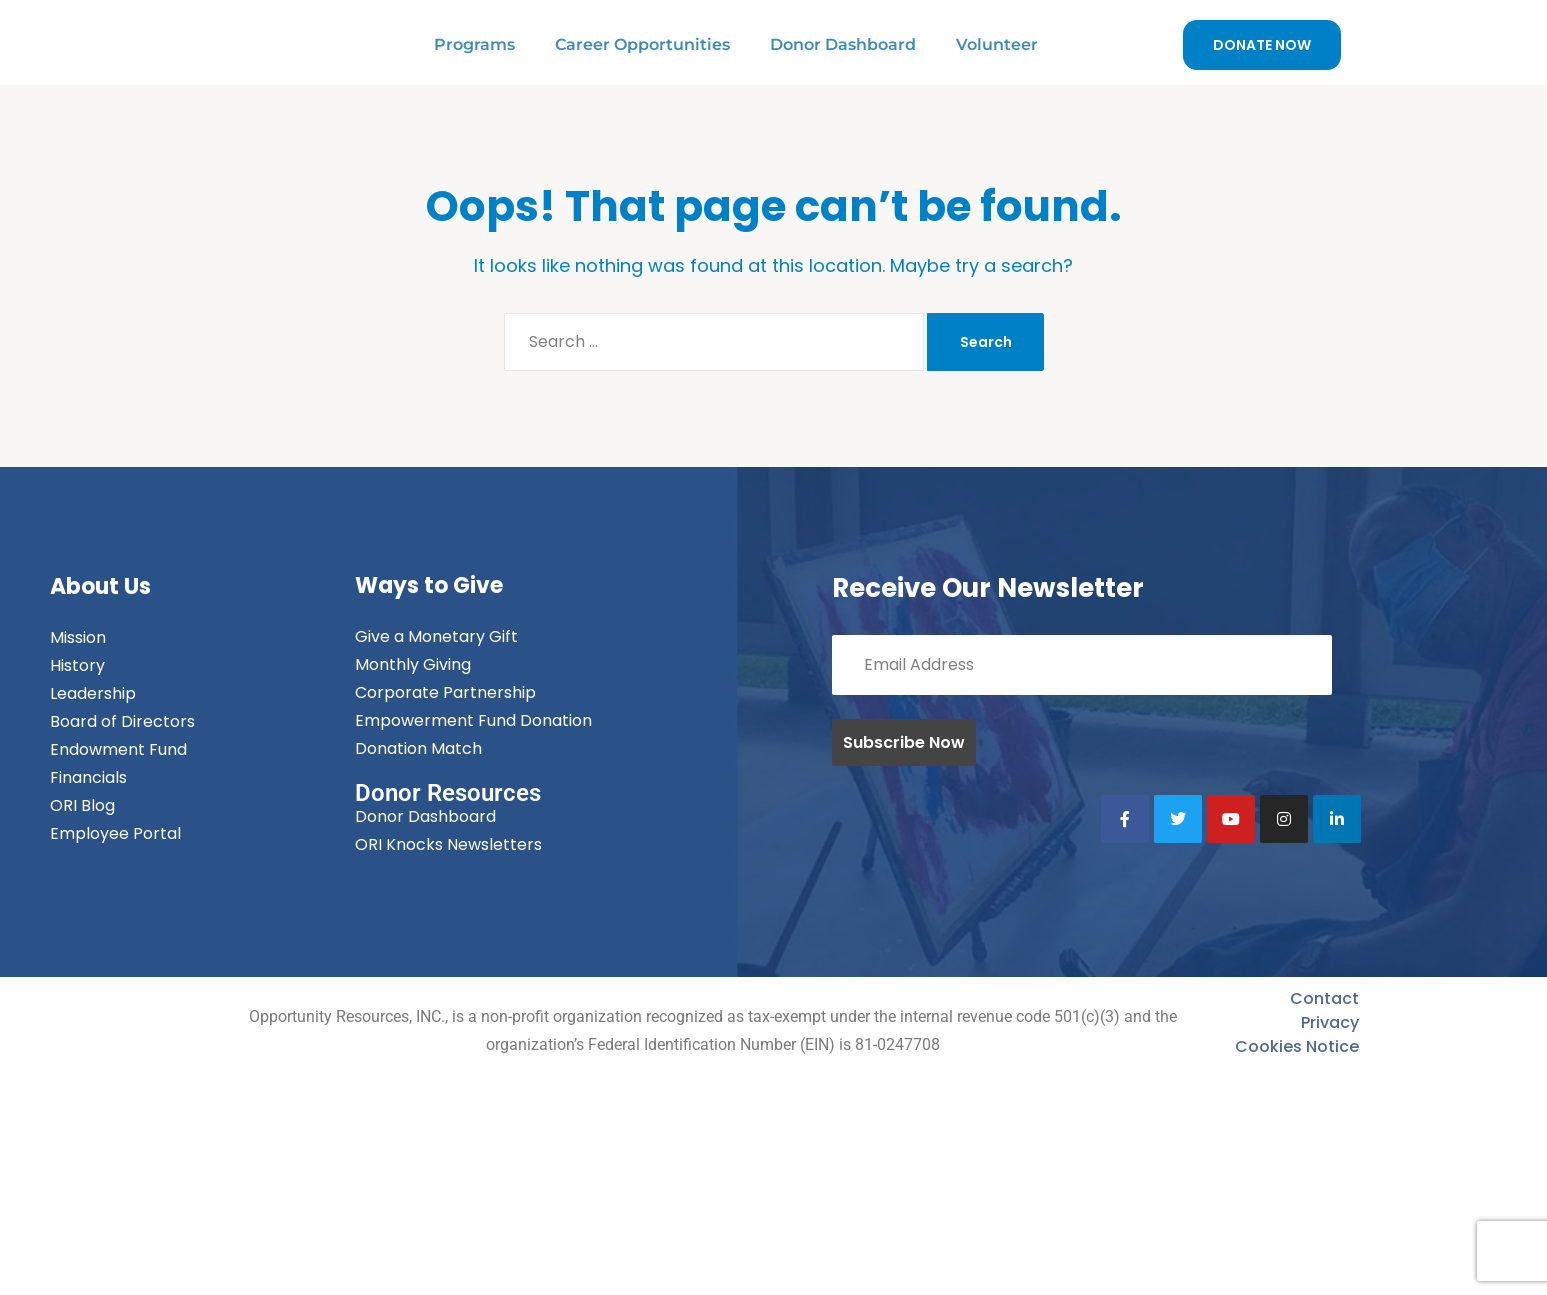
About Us (100, 586)
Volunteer (997, 44)
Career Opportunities (642, 44)
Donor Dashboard (843, 44)
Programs (474, 44)
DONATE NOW (1262, 45)
